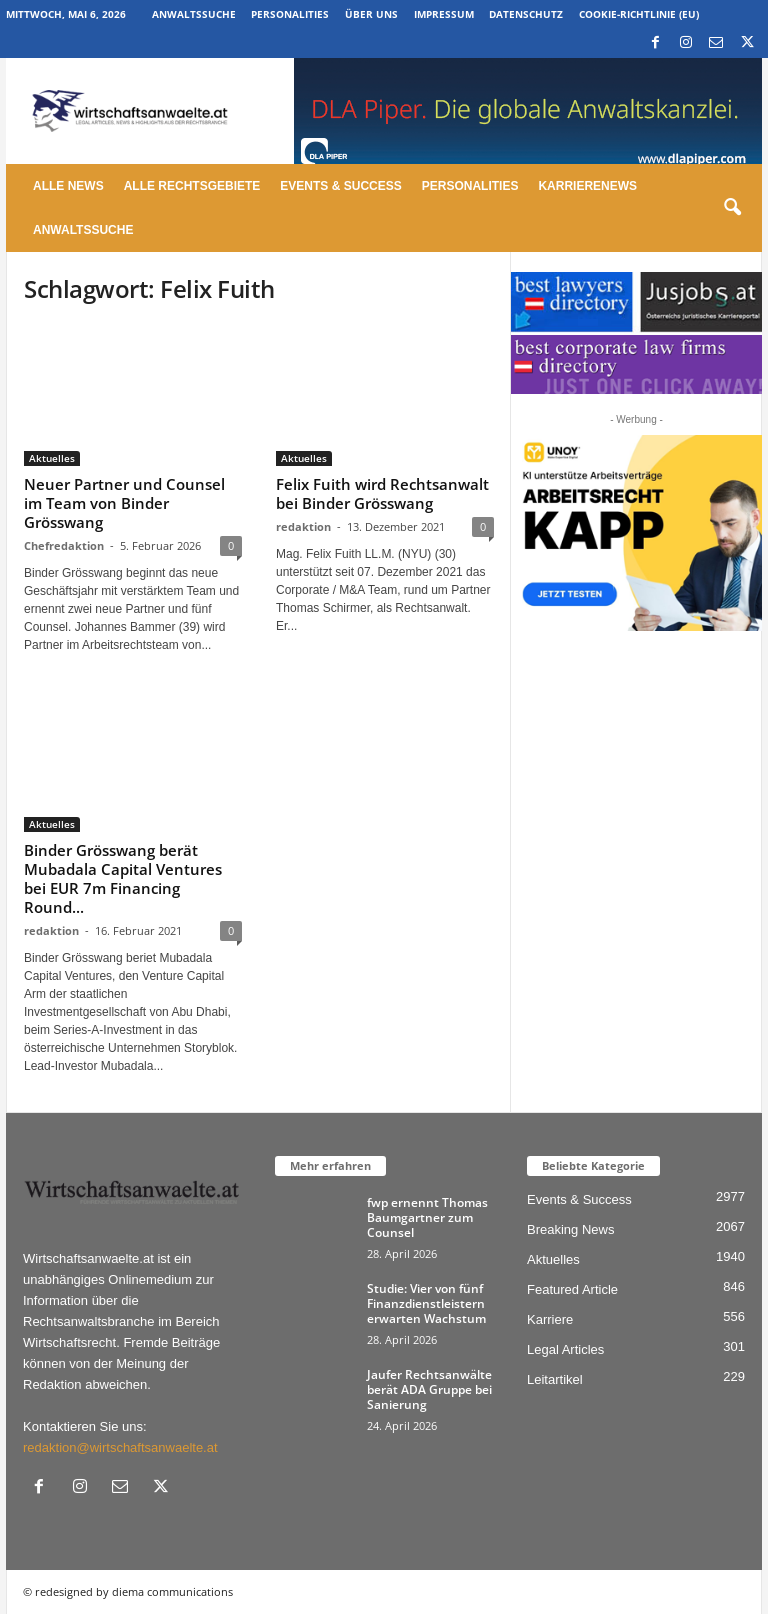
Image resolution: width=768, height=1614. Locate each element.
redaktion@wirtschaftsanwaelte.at (120, 1447)
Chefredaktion (64, 545)
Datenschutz (526, 14)
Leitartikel (555, 1379)
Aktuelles (52, 458)
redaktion (303, 526)
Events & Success (340, 186)
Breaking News (570, 1229)
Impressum (444, 14)
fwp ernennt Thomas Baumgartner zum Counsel (427, 1217)
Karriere (550, 1319)
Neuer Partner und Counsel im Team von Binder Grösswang (124, 503)
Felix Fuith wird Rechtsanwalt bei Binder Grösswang (382, 493)
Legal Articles (565, 1349)
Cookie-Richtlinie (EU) (639, 14)
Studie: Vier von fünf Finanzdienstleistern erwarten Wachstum (426, 1303)
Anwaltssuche (194, 14)
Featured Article (572, 1289)
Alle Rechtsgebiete (192, 186)
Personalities (290, 14)
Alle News (68, 186)
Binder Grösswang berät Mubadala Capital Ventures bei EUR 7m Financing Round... (123, 878)
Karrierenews (587, 186)
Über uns (371, 14)
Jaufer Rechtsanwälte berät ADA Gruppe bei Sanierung (429, 1389)
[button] (732, 208)
